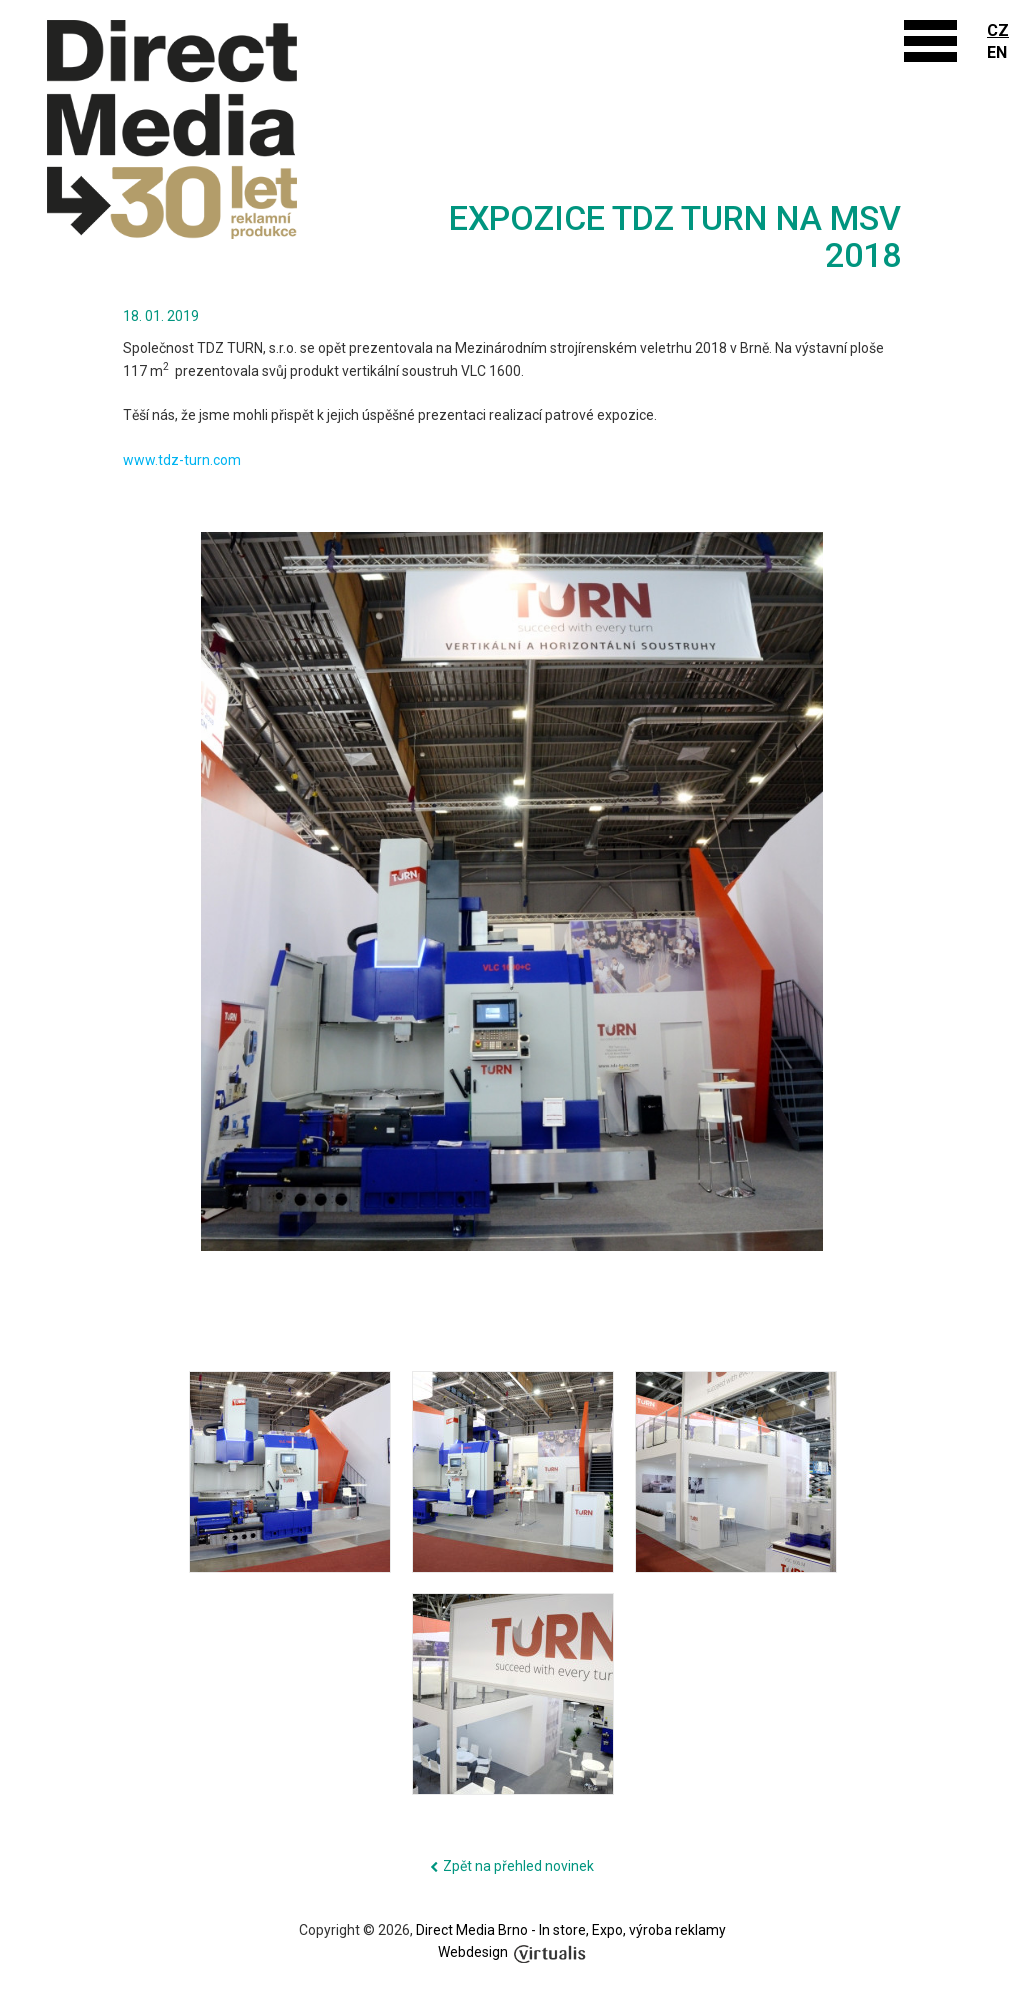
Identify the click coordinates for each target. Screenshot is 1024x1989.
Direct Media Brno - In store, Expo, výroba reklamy (571, 1930)
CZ (998, 30)
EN (997, 52)
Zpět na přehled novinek (518, 1866)
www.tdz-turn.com (182, 460)
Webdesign (512, 1952)
